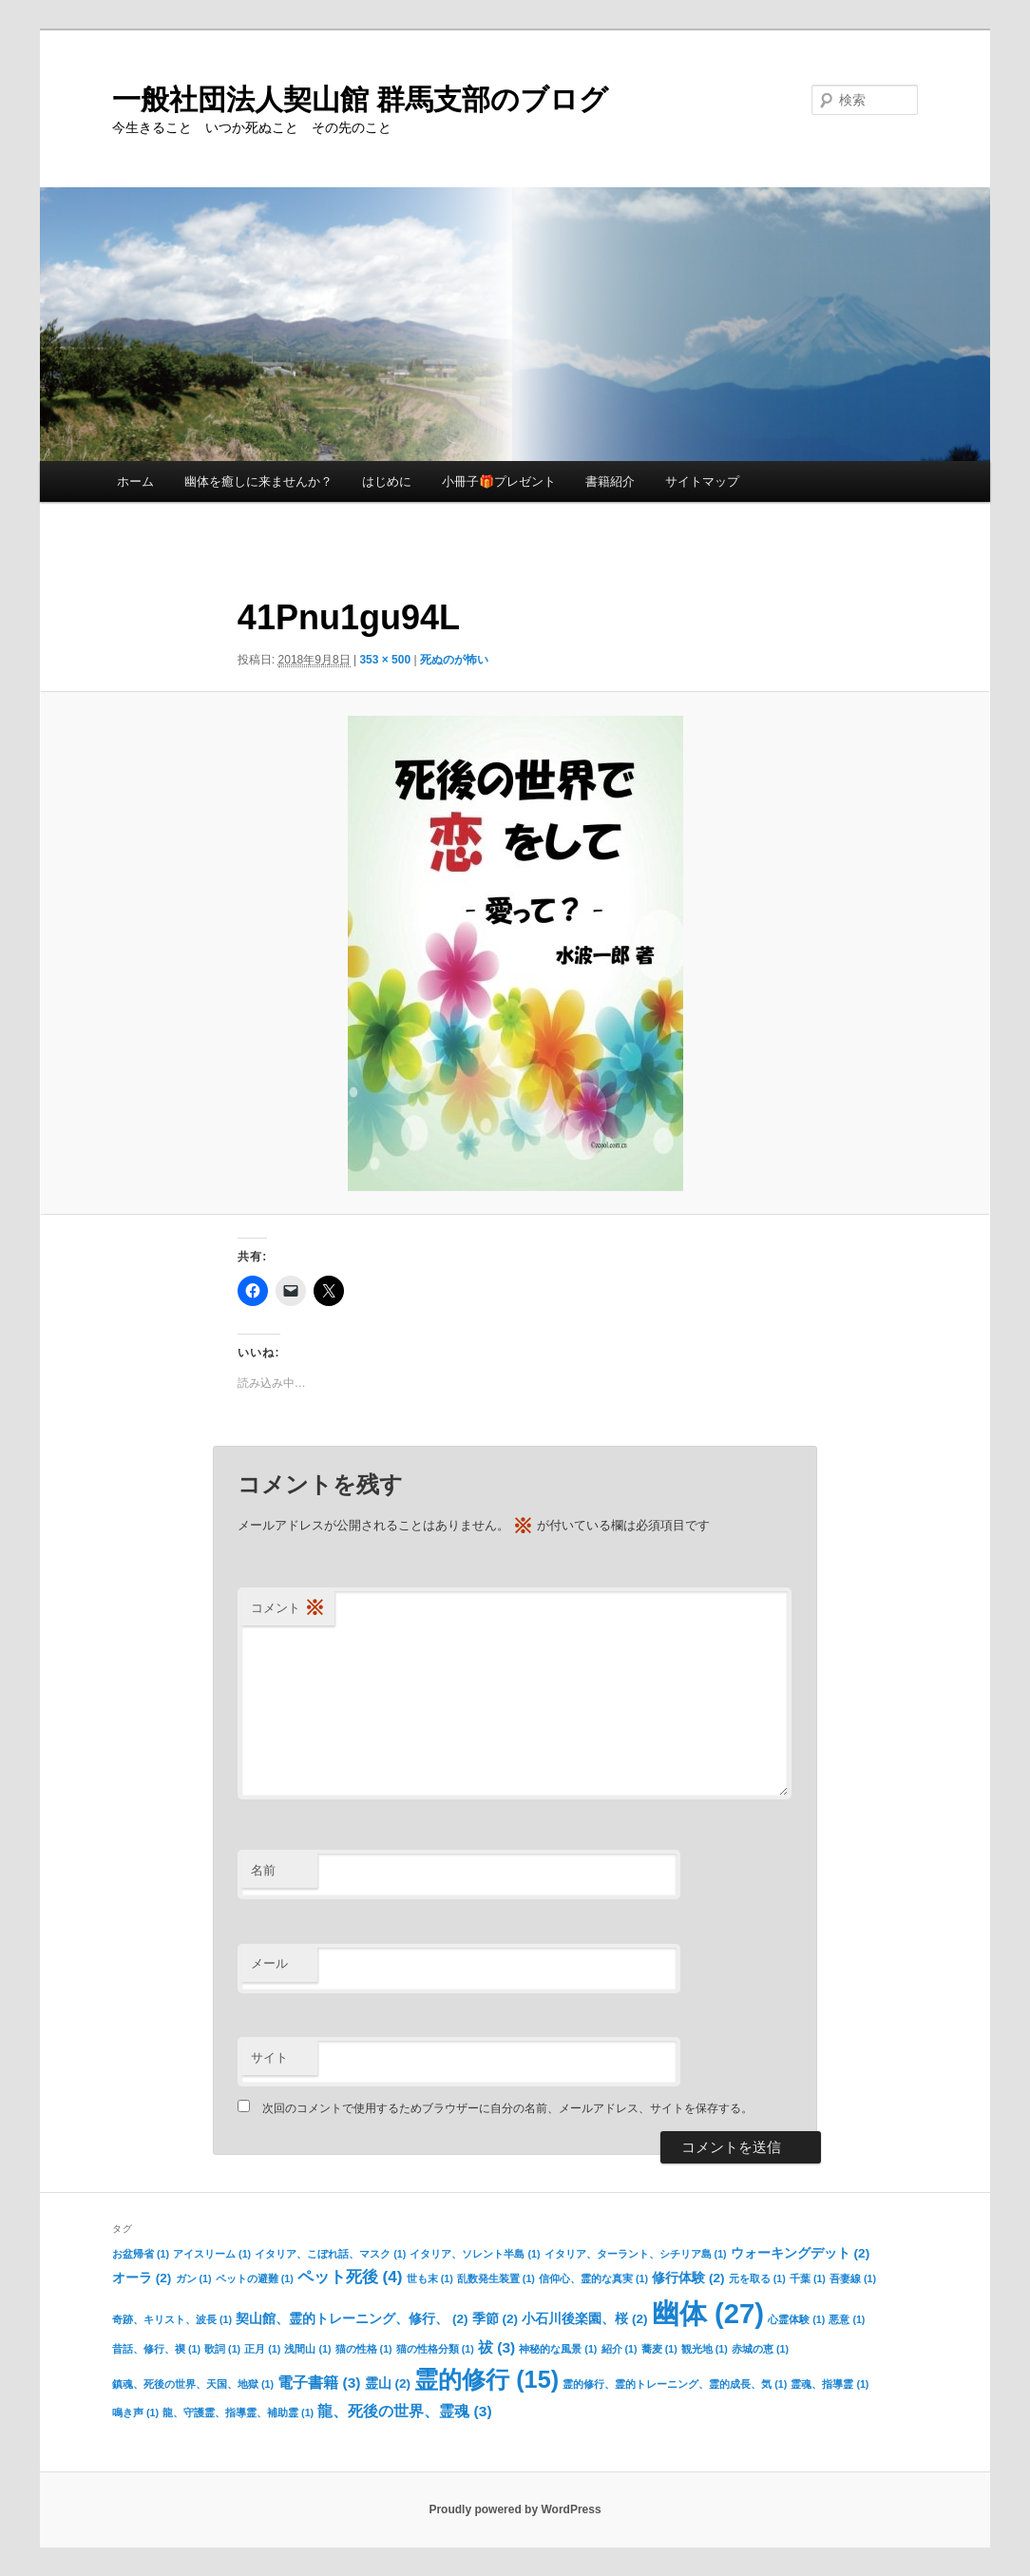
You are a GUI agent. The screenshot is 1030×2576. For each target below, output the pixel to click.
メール (269, 1963)
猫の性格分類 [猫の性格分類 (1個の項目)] (435, 2349)
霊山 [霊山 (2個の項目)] (387, 2383)
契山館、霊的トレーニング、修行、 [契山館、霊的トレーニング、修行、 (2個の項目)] (351, 2319)
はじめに (386, 481)
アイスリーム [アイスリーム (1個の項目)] (212, 2253)
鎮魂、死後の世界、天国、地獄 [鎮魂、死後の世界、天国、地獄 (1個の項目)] (193, 2384)
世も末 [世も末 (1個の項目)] (430, 2278)
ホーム (135, 481)
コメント (288, 1609)
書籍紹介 (610, 481)
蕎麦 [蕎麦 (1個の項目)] (659, 2349)
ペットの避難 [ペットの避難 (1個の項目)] (255, 2278)
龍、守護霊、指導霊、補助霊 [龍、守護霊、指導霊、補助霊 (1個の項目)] (238, 2412)
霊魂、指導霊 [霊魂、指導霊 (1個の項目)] (829, 2384)
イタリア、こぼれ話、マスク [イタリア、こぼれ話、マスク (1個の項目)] (330, 2253)
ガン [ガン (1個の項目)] (194, 2278)
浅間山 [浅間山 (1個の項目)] (307, 2349)
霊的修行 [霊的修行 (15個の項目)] (486, 2379)
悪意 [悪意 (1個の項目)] (847, 2319)
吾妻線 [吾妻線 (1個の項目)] (853, 2278)
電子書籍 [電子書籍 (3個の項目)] (318, 2382)
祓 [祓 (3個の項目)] (496, 2347)
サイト (269, 2057)
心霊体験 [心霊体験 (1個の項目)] (796, 2319)
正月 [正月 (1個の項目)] (262, 2349)
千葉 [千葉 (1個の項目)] (808, 2278)
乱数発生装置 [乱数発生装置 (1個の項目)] (496, 2278)
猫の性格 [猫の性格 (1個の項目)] (363, 2349)
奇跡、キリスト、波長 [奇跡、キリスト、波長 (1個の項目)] (172, 2319)
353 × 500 (384, 659)
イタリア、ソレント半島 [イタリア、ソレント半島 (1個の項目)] (475, 2253)
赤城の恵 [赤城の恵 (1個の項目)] (760, 2349)
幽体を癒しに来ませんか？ (258, 481)
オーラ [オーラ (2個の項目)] (141, 2278)
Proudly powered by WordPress (515, 2509)
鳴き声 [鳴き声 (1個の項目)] (135, 2412)
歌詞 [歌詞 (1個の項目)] (222, 2349)
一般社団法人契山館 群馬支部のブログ (360, 99)
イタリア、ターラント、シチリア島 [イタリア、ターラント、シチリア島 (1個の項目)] (635, 2253)
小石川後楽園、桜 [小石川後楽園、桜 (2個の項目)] (584, 2319)
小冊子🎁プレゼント (499, 481)
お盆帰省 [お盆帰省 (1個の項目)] (140, 2253)
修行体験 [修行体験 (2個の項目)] (688, 2278)
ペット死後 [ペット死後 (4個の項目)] (350, 2276)
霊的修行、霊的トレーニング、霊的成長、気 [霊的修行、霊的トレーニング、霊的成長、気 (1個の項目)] (675, 2384)
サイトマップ (702, 481)
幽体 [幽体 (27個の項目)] (708, 2313)
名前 (263, 1870)
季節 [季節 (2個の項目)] (495, 2319)
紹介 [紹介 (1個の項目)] (619, 2349)
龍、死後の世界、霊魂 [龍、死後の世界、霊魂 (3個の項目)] (404, 2411)
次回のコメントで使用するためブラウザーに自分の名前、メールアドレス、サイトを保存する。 (507, 2108)
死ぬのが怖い (454, 659)
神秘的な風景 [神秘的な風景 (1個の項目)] (558, 2349)
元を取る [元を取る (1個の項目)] (757, 2278)
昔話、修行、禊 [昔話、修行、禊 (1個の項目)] (156, 2349)
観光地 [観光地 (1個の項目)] (704, 2349)
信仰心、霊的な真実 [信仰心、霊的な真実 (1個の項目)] (593, 2278)
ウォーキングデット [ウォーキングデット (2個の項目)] (800, 2253)
